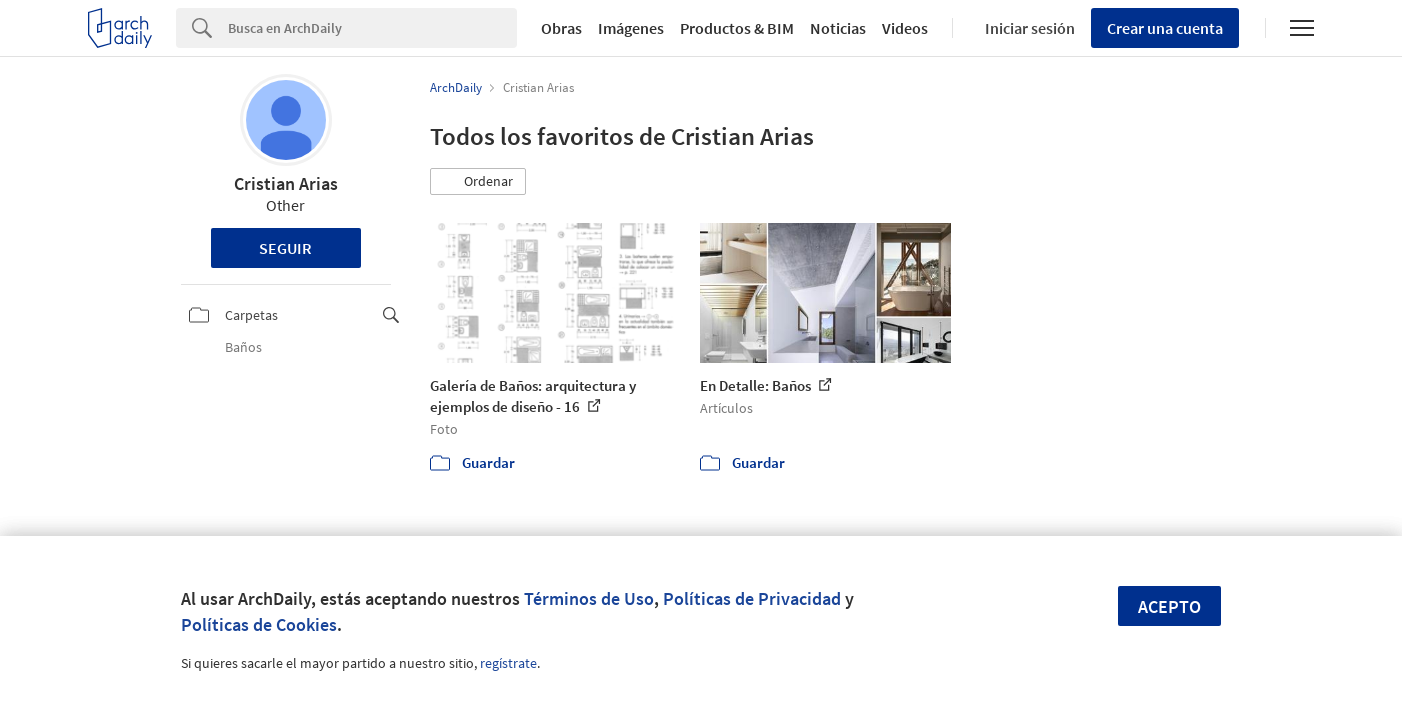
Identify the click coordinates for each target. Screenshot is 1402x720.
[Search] (372, 28)
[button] (478, 182)
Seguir (285, 248)
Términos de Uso (589, 598)
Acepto (1169, 606)
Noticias (838, 28)
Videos (905, 28)
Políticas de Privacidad (752, 598)
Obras (561, 28)
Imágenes (631, 28)
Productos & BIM (737, 28)
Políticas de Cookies (259, 624)
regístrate (508, 663)
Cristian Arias (286, 183)
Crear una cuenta (1165, 28)
